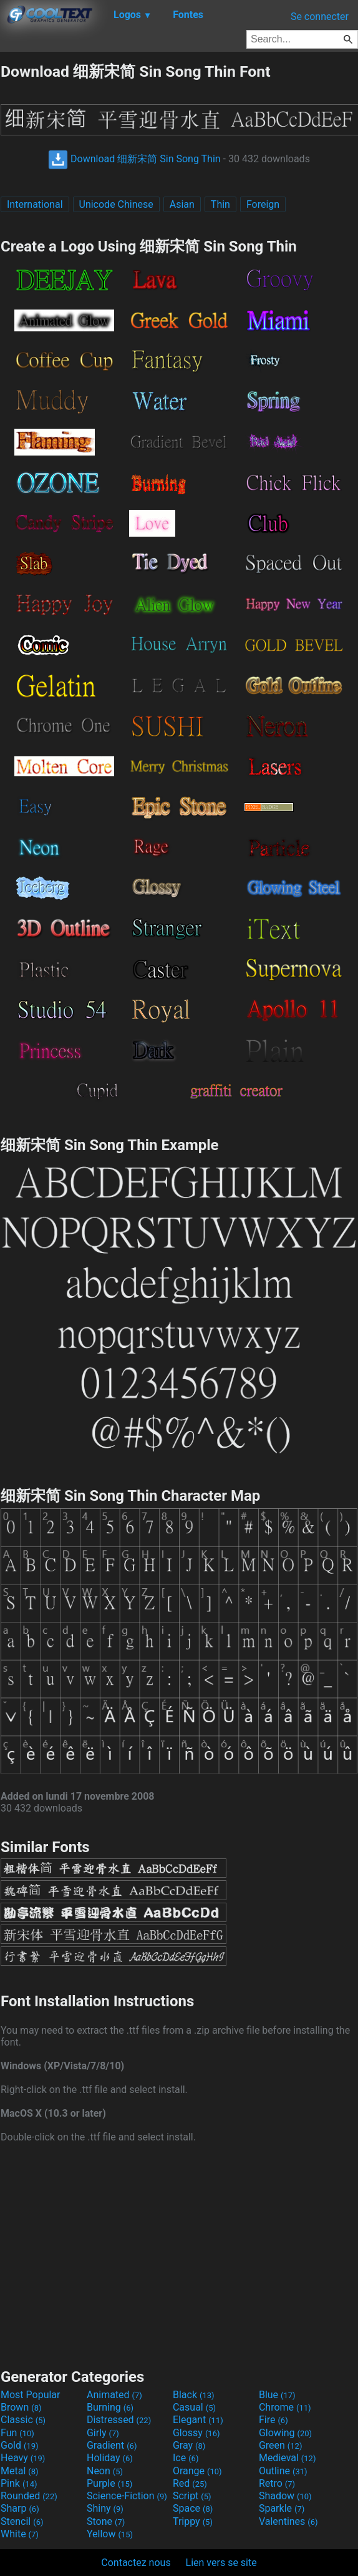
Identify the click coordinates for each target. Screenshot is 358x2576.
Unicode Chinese (116, 204)
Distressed (119, 2420)
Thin (220, 204)
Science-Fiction (127, 2496)
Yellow (110, 2534)
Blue (277, 2395)
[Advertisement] (179, 2254)
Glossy (196, 2433)
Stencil (22, 2521)
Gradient (112, 2445)
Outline (283, 2471)
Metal (20, 2471)
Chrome (285, 2407)
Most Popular (30, 2395)
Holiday (110, 2458)
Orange (197, 2471)
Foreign (262, 204)
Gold (20, 2445)
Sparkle (281, 2508)
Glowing (285, 2433)
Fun (17, 2433)
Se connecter (320, 16)
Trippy (193, 2521)
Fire (273, 2420)
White (20, 2534)
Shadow (285, 2496)
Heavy (23, 2458)
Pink (19, 2483)
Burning (110, 2407)
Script (192, 2496)
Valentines (288, 2521)
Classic (23, 2420)
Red (190, 2483)
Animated (114, 2395)
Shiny (105, 2508)
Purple (109, 2483)
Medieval (287, 2458)
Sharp (20, 2508)
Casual (194, 2407)
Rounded (29, 2496)
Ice (185, 2458)
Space (193, 2508)
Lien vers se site (221, 2563)
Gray (189, 2445)
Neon (105, 2471)
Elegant (198, 2420)
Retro (277, 2483)
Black (194, 2395)
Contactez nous (135, 2563)
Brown (21, 2407)
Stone (106, 2521)
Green (280, 2445)
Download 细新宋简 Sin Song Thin (134, 159)
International (35, 204)
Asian (182, 204)
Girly (103, 2433)
